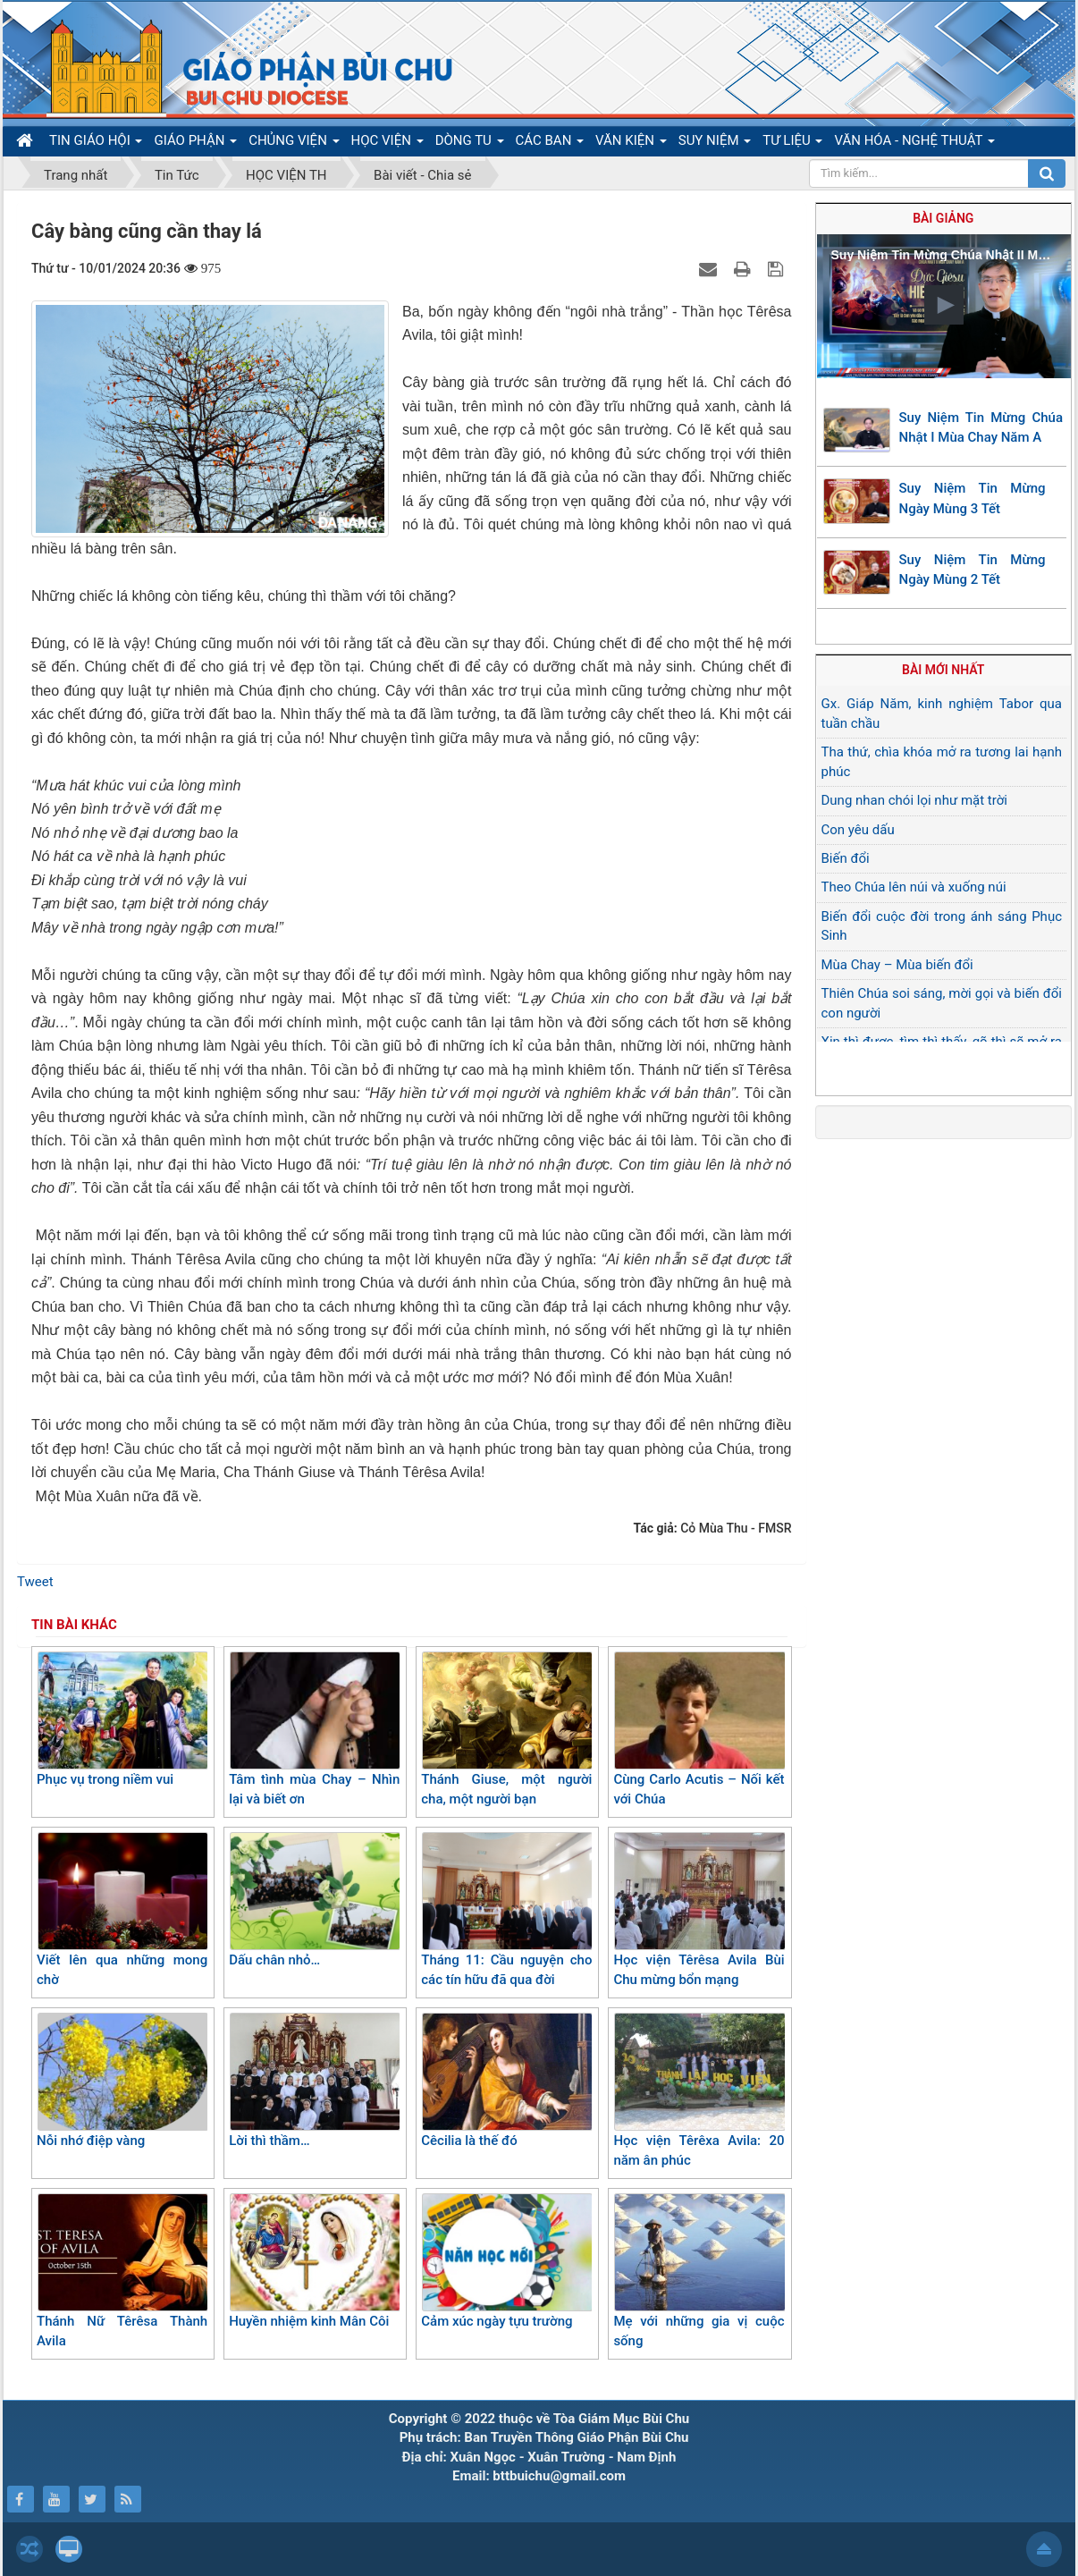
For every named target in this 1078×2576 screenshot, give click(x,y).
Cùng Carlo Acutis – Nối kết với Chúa (698, 1729)
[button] (944, 305)
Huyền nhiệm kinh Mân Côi (314, 2261)
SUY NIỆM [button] (714, 144)
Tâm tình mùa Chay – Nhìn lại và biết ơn (314, 1729)
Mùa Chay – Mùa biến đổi (897, 965)
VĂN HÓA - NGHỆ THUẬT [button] (914, 144)
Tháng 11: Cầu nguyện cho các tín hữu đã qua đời (506, 1910)
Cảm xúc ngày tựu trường (506, 2261)
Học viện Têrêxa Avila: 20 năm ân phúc (698, 2091)
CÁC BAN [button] (550, 144)
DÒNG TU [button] (469, 144)
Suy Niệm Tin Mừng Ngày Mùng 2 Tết (972, 570)
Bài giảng (943, 218)
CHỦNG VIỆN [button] (293, 144)
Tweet (35, 1582)
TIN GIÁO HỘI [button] (95, 144)
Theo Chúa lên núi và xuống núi (913, 887)
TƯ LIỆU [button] (792, 144)
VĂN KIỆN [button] (631, 144)
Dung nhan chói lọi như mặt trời (914, 800)
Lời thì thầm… (314, 2081)
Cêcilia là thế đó (506, 2081)
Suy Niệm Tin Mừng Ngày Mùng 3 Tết (972, 498)
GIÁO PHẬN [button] (195, 144)
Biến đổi (845, 858)
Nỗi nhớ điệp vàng (122, 2081)
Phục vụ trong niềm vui (122, 1719)
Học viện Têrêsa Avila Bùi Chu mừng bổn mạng (698, 1910)
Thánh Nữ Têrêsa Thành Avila (122, 2271)
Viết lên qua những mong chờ (122, 1910)
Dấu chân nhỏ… (314, 1900)
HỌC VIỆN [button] (387, 144)
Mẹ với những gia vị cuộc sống (698, 2271)
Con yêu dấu (858, 830)
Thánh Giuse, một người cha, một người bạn (506, 1729)
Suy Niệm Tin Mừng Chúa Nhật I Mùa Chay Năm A (981, 428)
